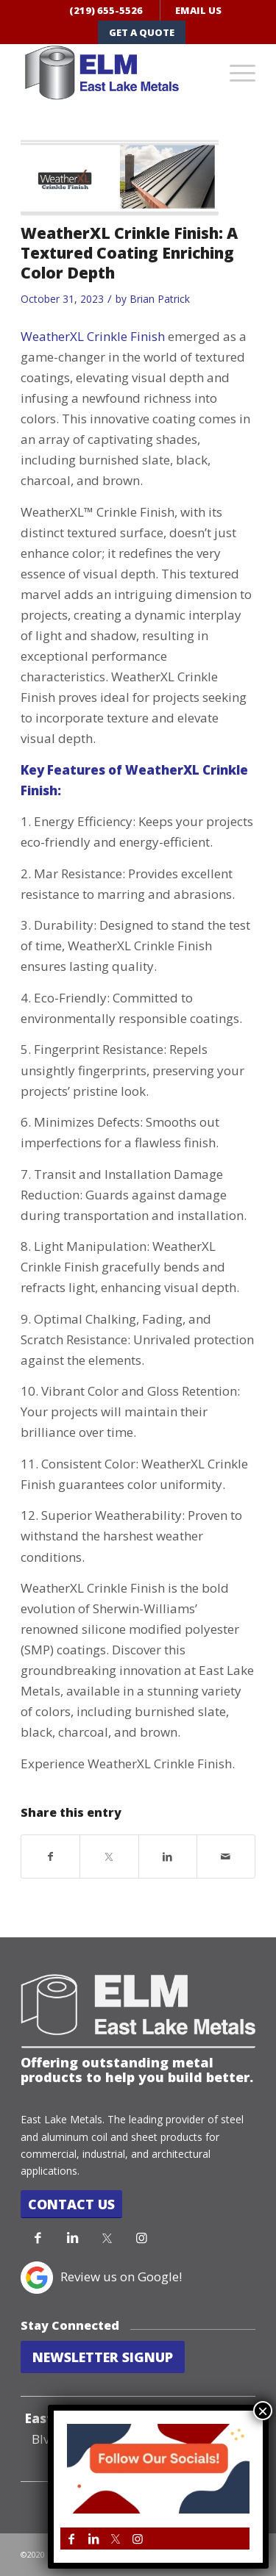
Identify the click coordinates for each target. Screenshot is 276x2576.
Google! (160, 2276)
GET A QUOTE (141, 32)
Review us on (99, 2276)
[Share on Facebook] (50, 1856)
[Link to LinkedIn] (72, 2238)
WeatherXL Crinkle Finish (93, 336)
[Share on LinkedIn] (168, 1856)
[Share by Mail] (226, 1856)
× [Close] (263, 2410)
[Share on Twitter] (109, 1856)
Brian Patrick (160, 299)
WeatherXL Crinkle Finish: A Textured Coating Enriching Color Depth (129, 253)
